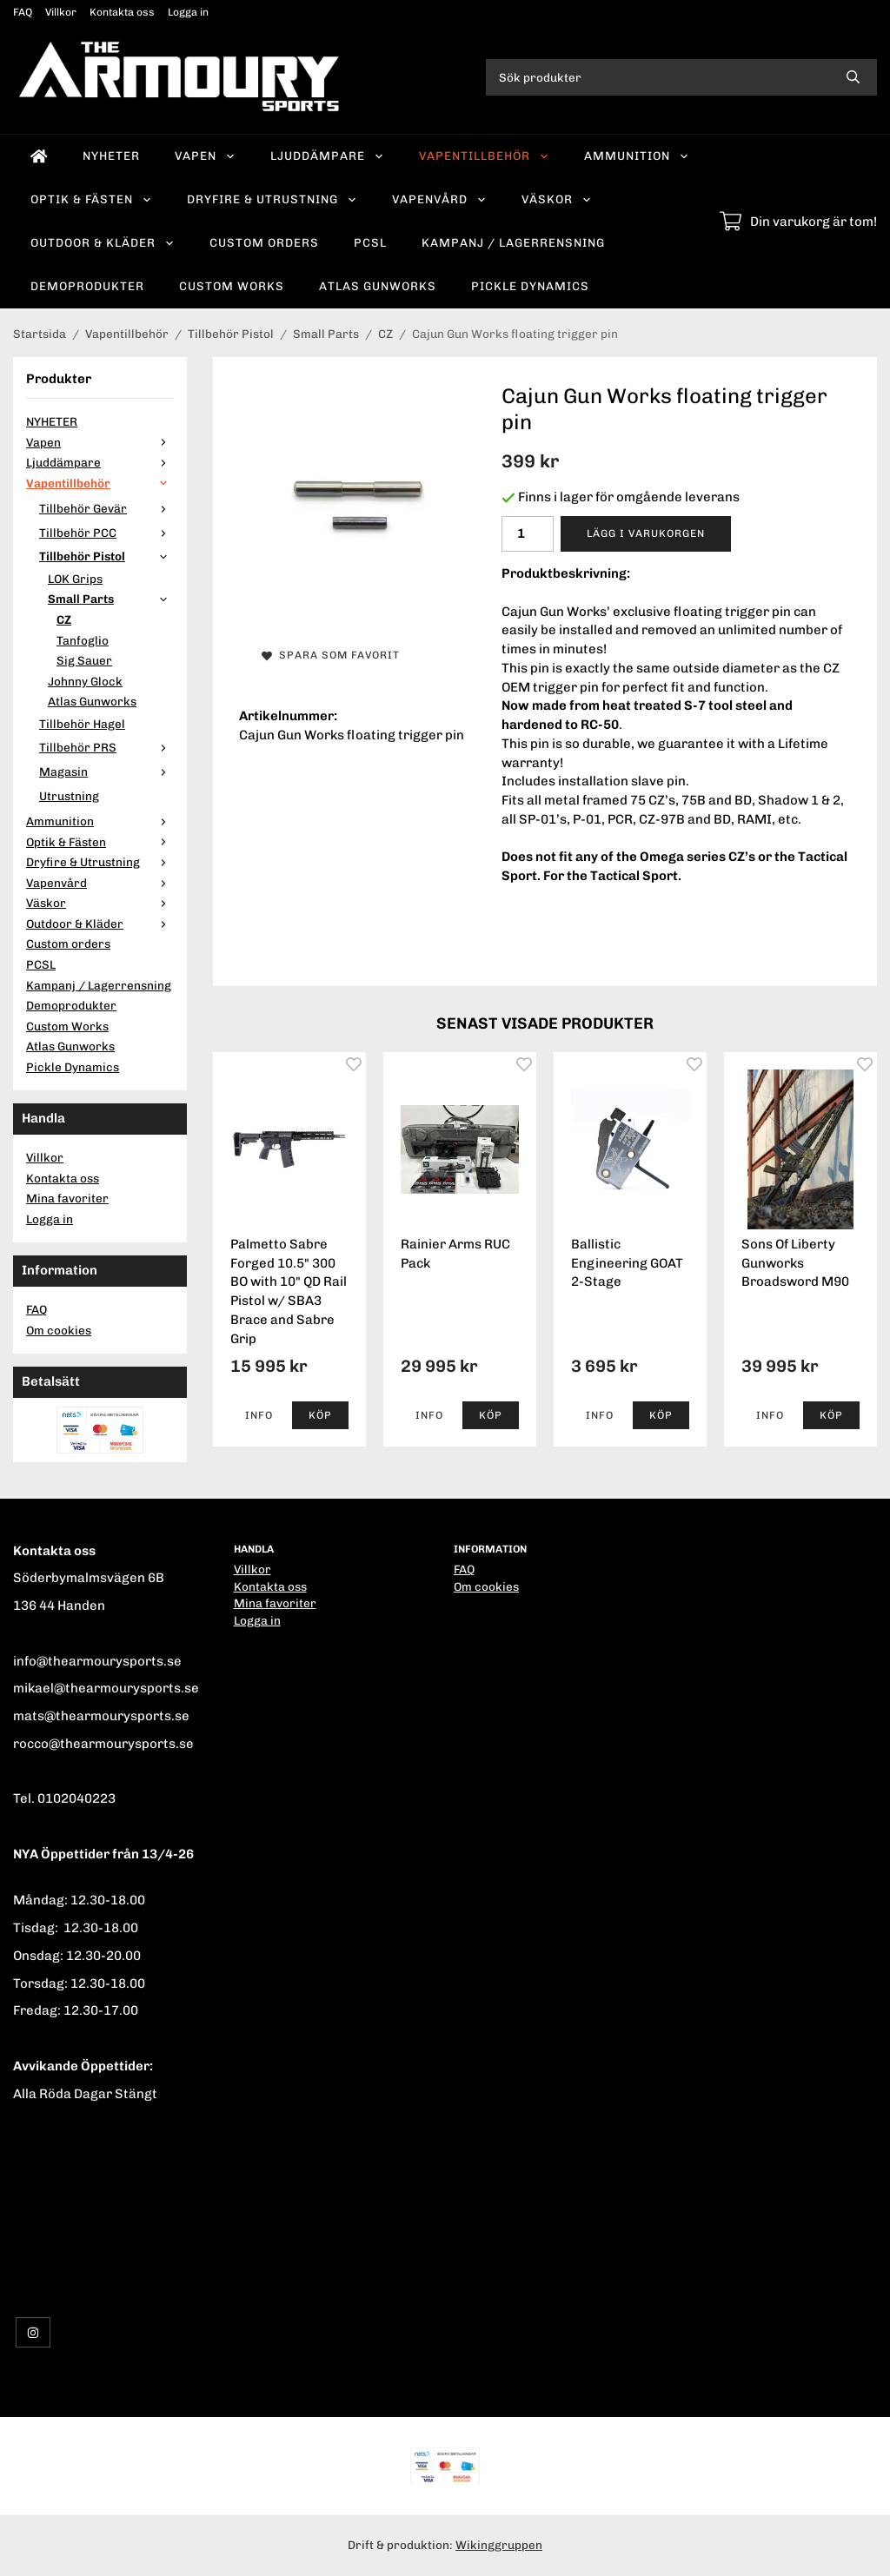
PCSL (370, 242)
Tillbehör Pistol (106, 556)
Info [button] (259, 1415)
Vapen (205, 155)
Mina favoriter (67, 1198)
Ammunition (636, 155)
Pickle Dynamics (530, 286)
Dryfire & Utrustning (272, 199)
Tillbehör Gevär (106, 508)
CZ (63, 619)
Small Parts (111, 599)
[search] (853, 77)
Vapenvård (439, 199)
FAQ (22, 12)
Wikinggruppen (498, 2545)
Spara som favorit (331, 655)
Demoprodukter (87, 286)
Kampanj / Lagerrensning (513, 242)
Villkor (60, 12)
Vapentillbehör (484, 155)
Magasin (106, 771)
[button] (320, 1415)
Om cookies (58, 1330)
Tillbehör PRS (106, 747)
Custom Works (231, 286)
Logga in (188, 12)
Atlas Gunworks (377, 286)
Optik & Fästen (91, 199)
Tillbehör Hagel (82, 724)
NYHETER (111, 155)
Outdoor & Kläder (102, 242)
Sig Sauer (84, 660)
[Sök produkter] (657, 77)
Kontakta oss (122, 12)
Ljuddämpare (327, 155)
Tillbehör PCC (106, 533)
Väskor (556, 199)
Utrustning (69, 796)
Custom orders (264, 242)
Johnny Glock (85, 681)
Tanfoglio (82, 640)
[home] (39, 156)
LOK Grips (75, 579)
